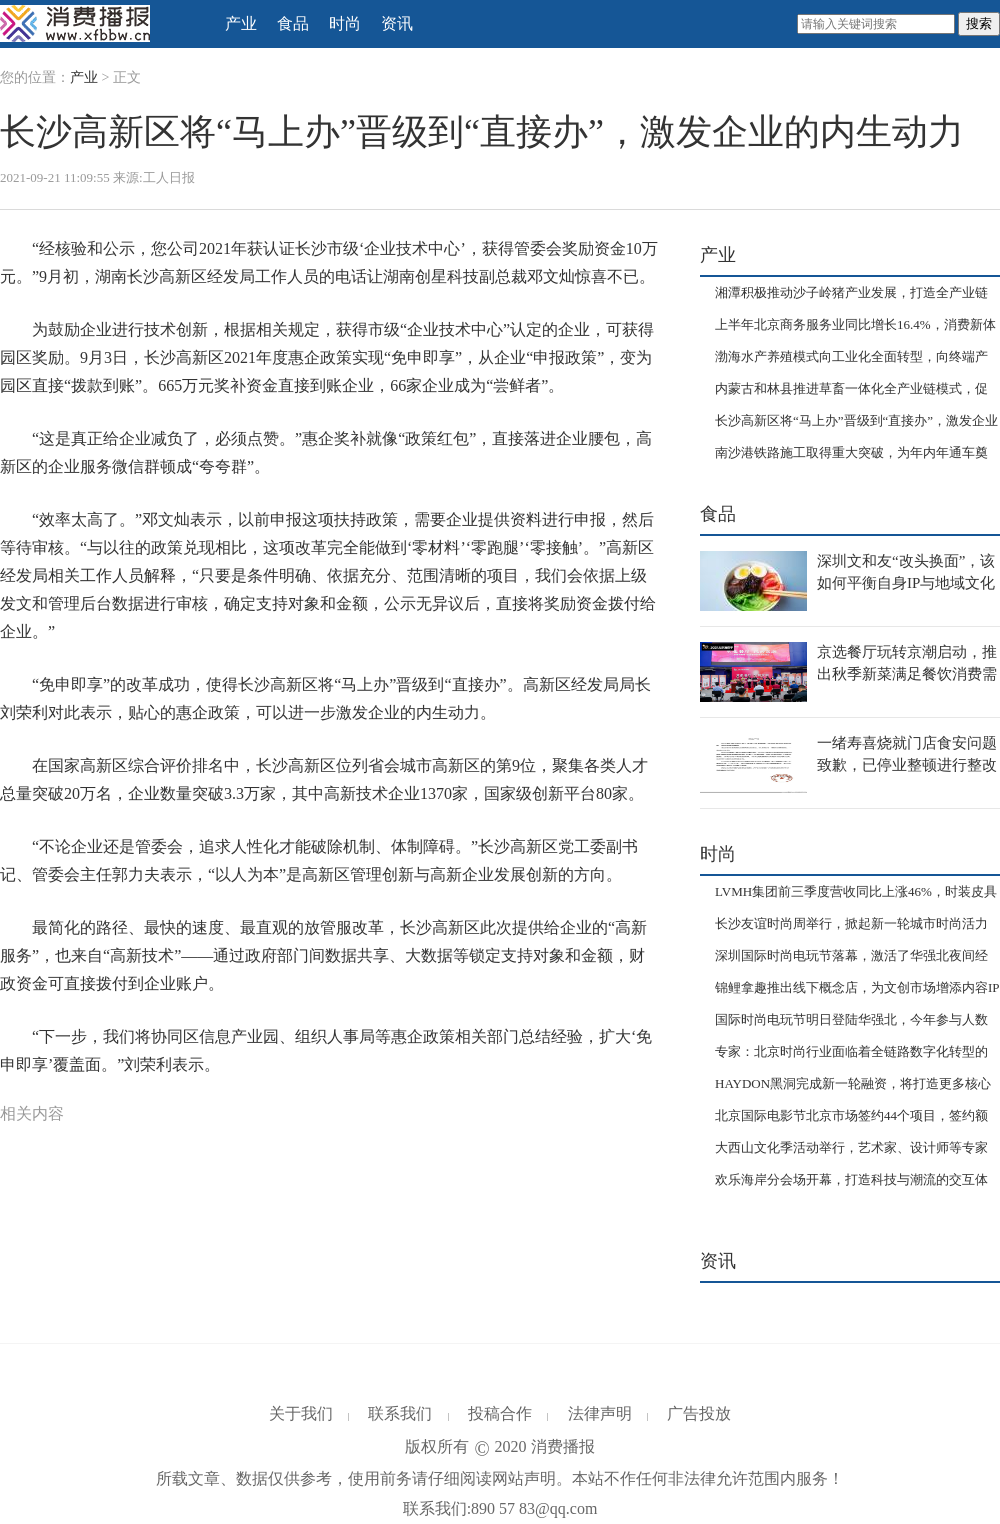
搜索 (979, 23)
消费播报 (563, 1446)
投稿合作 (500, 1413)
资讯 (397, 23)
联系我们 (400, 1413)
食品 (293, 23)
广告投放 (699, 1413)
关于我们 (301, 1413)
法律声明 (600, 1413)
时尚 (345, 23)
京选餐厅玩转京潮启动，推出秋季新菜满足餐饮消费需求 (907, 673)
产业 (241, 23)
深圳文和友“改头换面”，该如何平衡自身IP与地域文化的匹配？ (906, 582)
